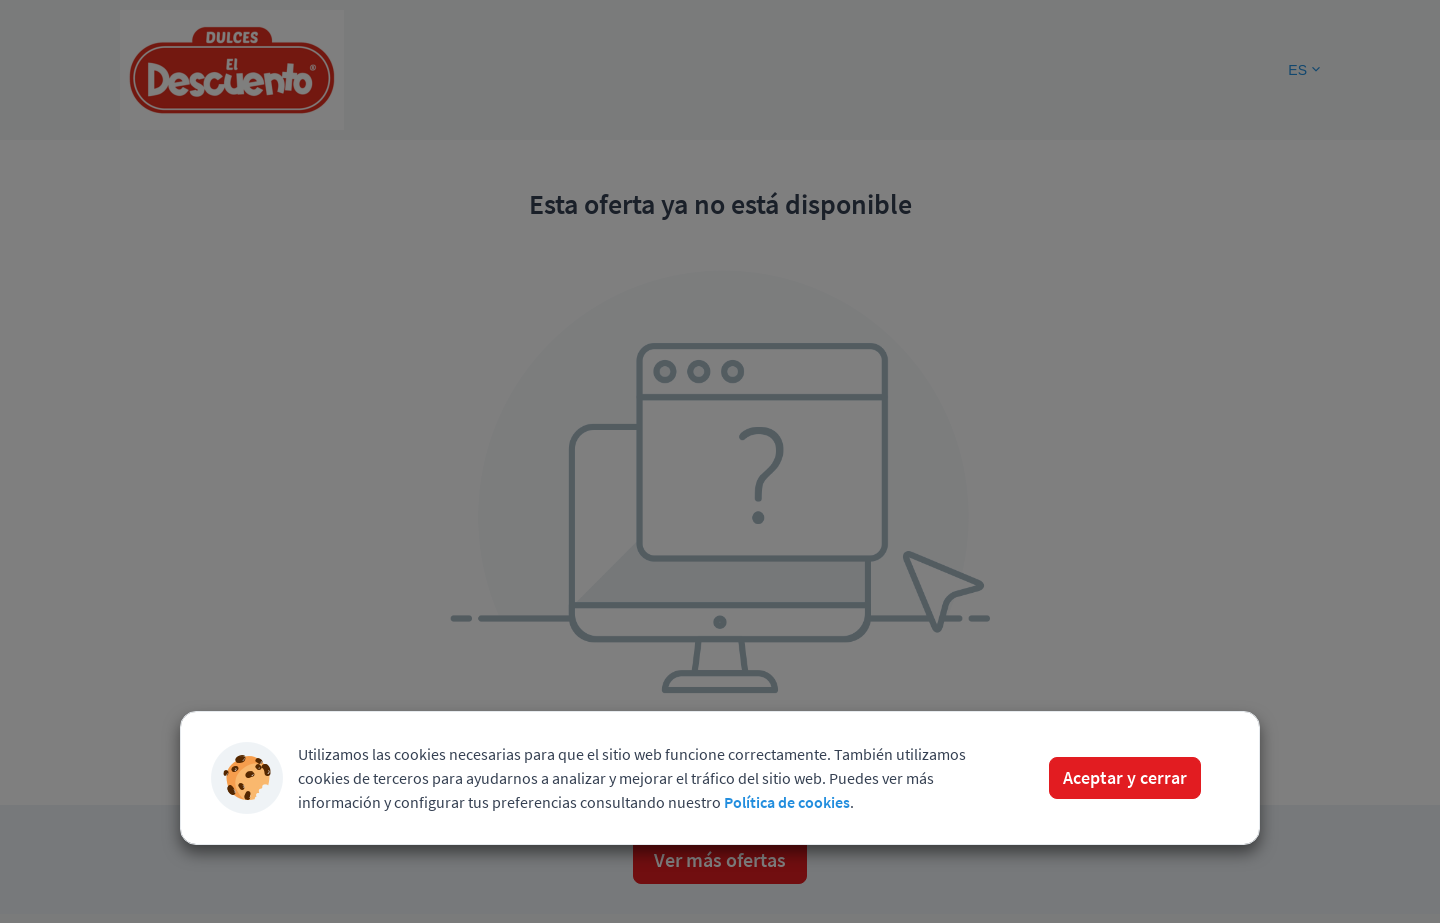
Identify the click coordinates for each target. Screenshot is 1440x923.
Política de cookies (787, 802)
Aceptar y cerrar (1125, 777)
